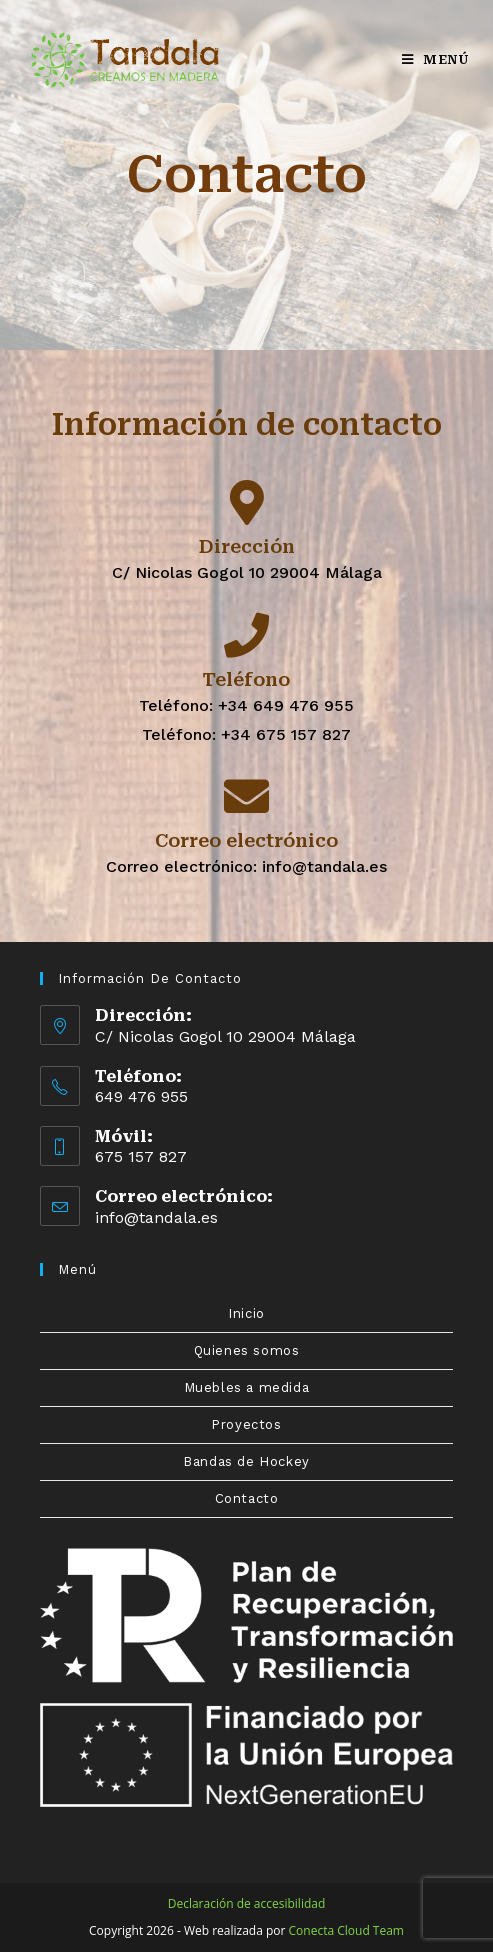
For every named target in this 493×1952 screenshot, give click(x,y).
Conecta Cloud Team (346, 1930)
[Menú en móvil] (435, 59)
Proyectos (246, 1424)
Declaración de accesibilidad (247, 1903)
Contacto (247, 1498)
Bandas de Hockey (246, 1461)
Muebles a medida (247, 1387)
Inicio (246, 1313)
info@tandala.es (156, 1217)
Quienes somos (247, 1350)
